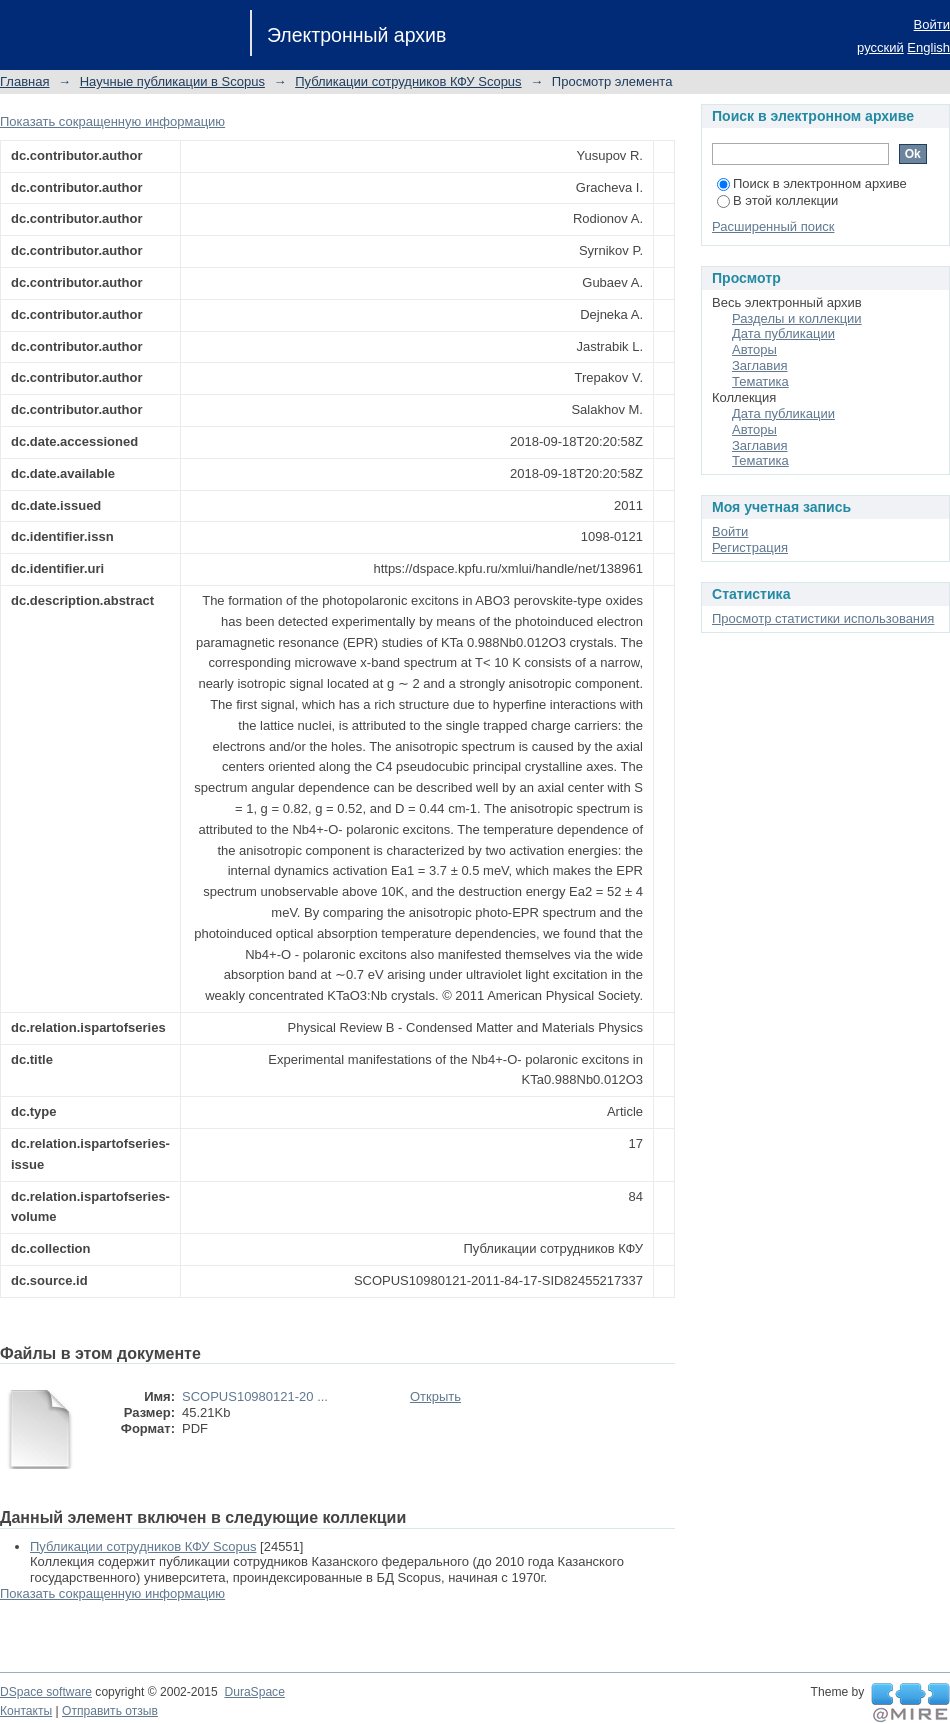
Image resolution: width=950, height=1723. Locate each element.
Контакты (26, 1711)
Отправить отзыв (110, 1711)
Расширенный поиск (773, 226)
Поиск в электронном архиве (812, 183)
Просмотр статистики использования (823, 618)
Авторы (754, 349)
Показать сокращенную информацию (112, 121)
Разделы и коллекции (797, 318)
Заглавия (760, 365)
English (928, 47)
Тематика (760, 381)
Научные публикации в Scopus (172, 81)
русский (880, 47)
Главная (24, 81)
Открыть (435, 1396)
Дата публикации (783, 333)
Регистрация (750, 547)
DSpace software (46, 1692)
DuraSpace (254, 1692)
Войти (932, 24)
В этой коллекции (777, 200)
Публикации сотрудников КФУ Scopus (408, 81)
